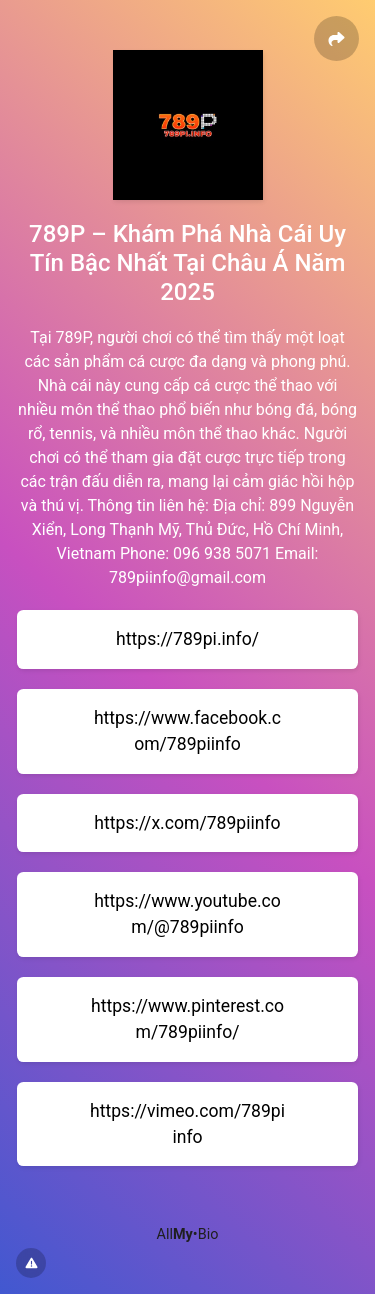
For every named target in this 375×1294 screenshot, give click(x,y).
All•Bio (188, 1234)
